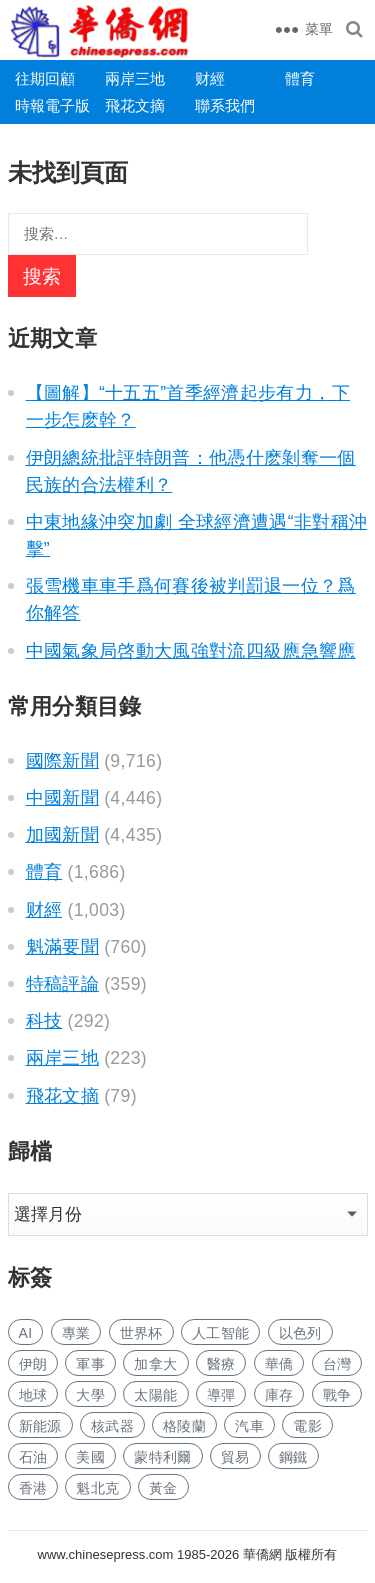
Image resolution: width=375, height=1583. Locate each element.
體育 (300, 78)
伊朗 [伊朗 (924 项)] (33, 1364)
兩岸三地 (135, 78)
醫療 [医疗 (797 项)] (221, 1364)
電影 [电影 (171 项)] (307, 1426)
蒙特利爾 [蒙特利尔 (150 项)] (162, 1457)
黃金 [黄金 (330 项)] (163, 1488)
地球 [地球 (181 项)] (33, 1395)
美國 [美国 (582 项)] (90, 1457)
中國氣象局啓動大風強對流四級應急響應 (191, 651)
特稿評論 (62, 984)
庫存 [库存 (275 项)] (279, 1395)
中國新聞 (62, 798)
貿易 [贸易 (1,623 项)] (235, 1457)
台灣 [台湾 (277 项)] (337, 1364)
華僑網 (260, 1554)
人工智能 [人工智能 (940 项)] (220, 1333)
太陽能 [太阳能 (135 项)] (155, 1395)
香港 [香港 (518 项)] (33, 1488)
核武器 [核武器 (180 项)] (112, 1426)
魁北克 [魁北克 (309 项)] (97, 1488)
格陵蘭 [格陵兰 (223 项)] (184, 1426)
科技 (44, 1021)
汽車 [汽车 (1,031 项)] (249, 1426)
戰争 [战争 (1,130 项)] (337, 1395)
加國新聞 (62, 835)
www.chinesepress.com (106, 1554)
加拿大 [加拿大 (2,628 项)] (155, 1364)
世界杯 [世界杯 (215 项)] (141, 1333)
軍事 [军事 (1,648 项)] (90, 1364)
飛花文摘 (135, 105)
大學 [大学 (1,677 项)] (90, 1395)
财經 (210, 78)
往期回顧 (45, 78)
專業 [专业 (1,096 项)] (76, 1333)
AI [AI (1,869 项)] (26, 1333)
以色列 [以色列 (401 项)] (300, 1333)
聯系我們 (225, 105)
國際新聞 (62, 761)
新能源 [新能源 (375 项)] (40, 1426)
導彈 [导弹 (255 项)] (221, 1395)
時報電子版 (52, 105)
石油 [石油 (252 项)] (33, 1457)
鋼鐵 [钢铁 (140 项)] (293, 1457)
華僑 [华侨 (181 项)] (279, 1364)
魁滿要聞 (62, 947)
